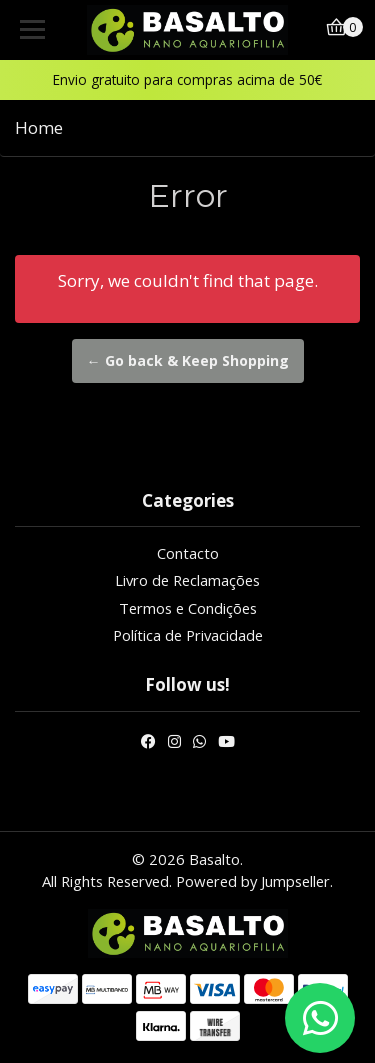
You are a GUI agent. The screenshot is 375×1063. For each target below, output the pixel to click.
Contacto (188, 553)
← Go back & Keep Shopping (188, 360)
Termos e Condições (188, 608)
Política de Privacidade (188, 635)
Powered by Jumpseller (253, 881)
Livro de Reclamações (187, 580)
